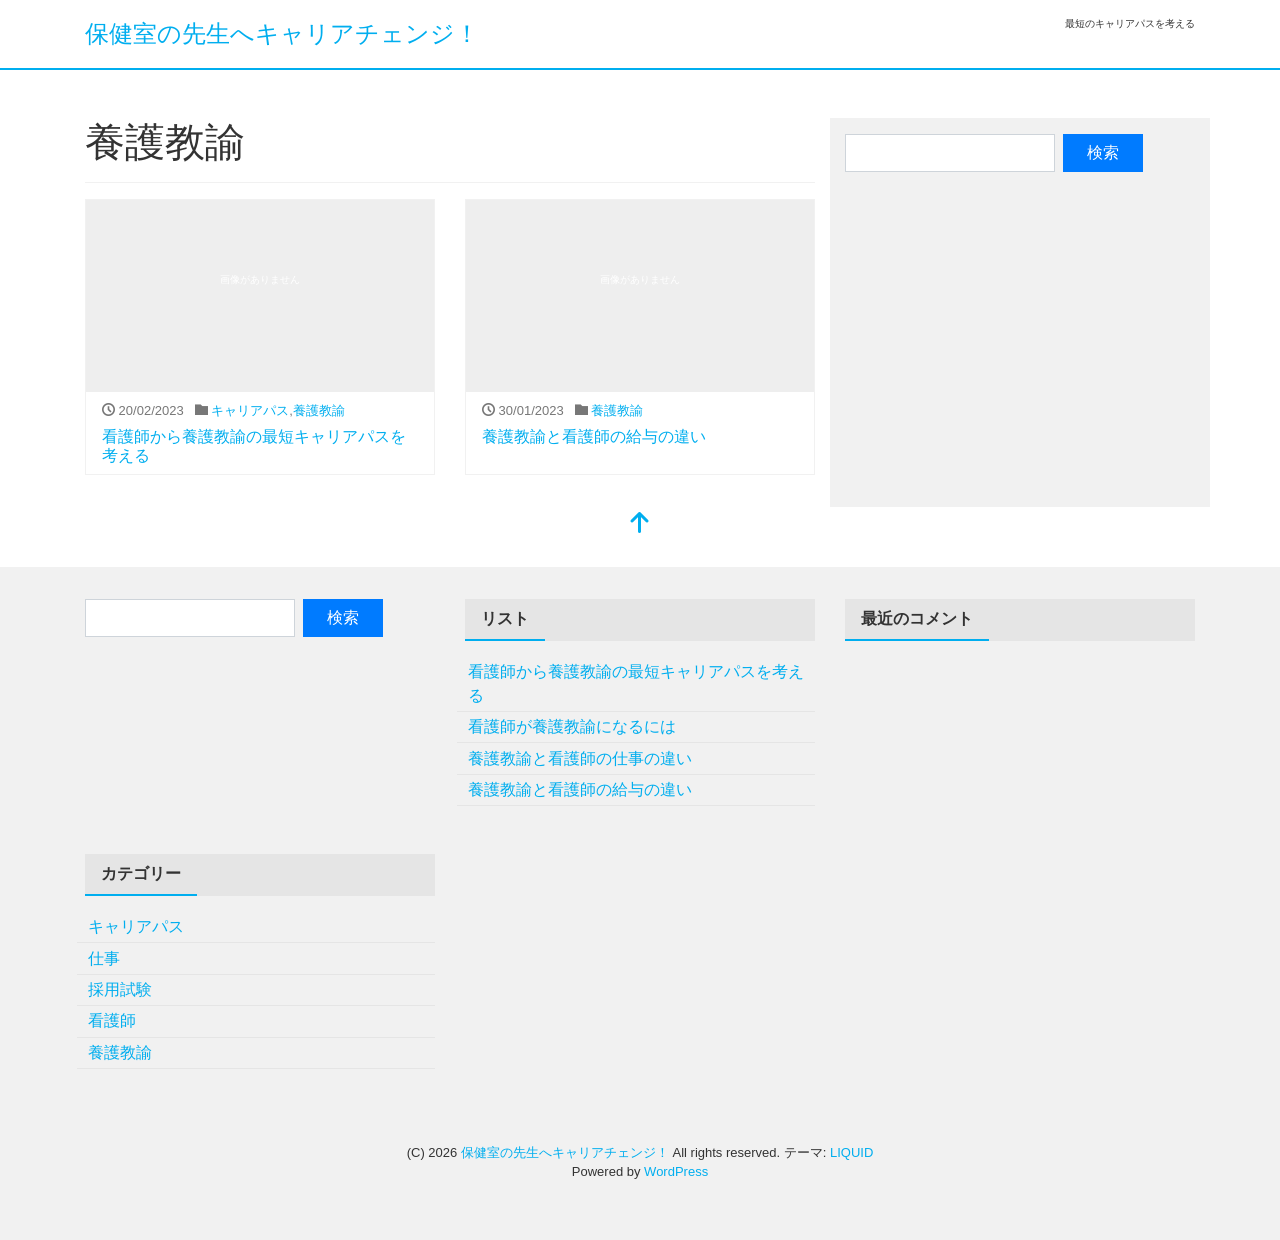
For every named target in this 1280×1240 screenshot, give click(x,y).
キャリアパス (250, 410)
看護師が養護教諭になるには (572, 726)
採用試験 (120, 989)
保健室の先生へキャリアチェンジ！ (282, 33)
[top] (640, 524)
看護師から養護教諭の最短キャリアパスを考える (636, 683)
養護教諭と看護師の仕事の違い (580, 758)
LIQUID (851, 1152)
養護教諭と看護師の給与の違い (594, 436)
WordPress (676, 1171)
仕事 (104, 958)
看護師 (112, 1020)
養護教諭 (319, 410)
